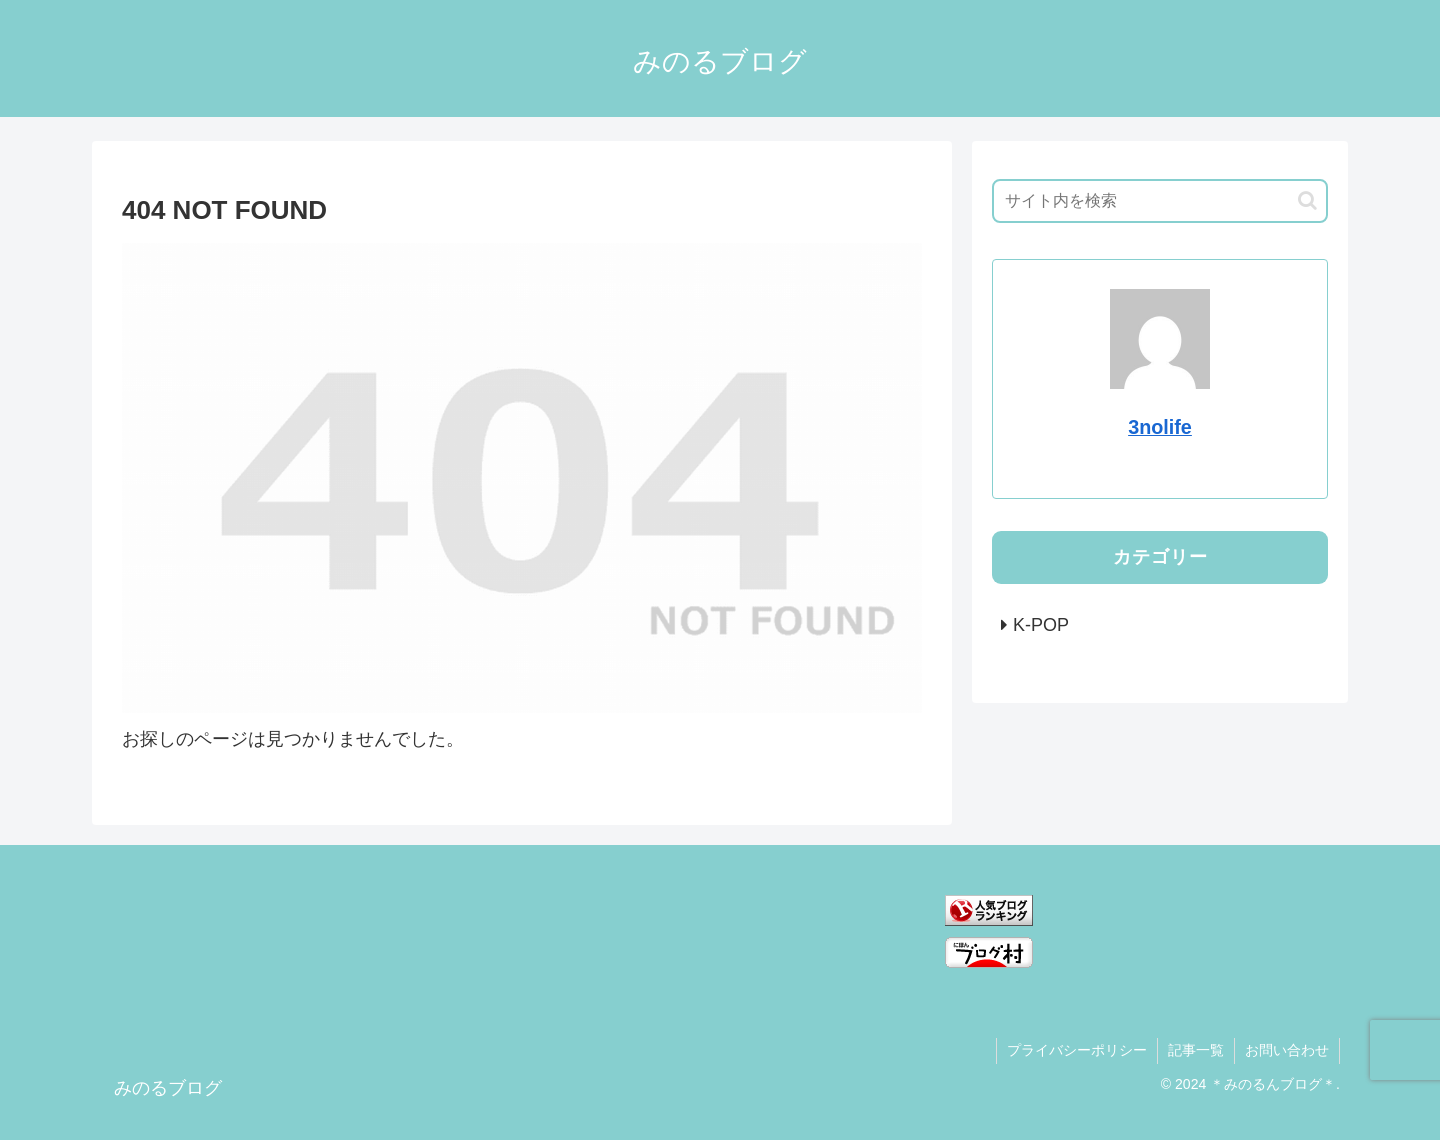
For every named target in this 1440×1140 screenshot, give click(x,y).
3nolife (1160, 427)
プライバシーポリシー (1077, 1050)
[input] (1160, 201)
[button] (1307, 200)
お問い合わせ (1287, 1050)
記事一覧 (1196, 1050)
